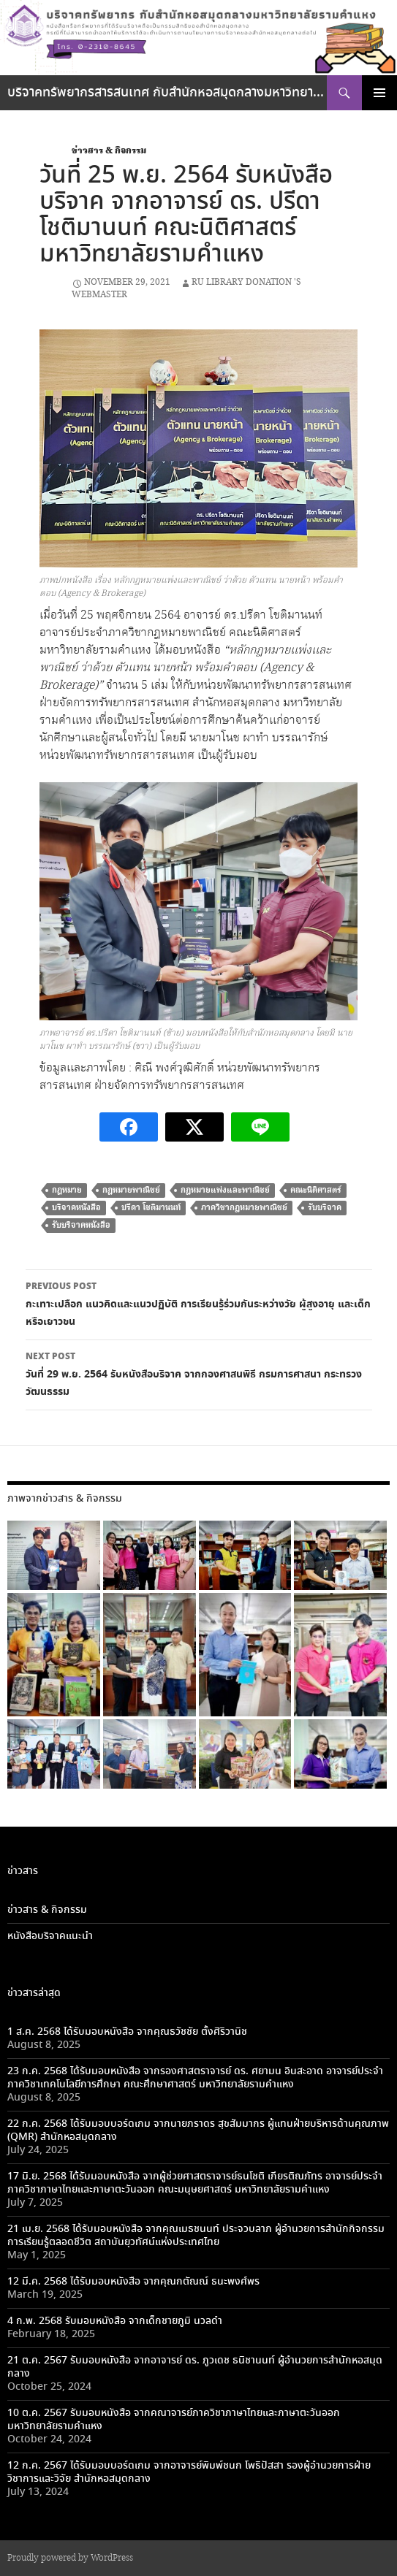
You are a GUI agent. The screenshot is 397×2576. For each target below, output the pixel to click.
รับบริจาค (324, 1207)
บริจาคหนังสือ (76, 1207)
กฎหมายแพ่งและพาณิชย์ (225, 1190)
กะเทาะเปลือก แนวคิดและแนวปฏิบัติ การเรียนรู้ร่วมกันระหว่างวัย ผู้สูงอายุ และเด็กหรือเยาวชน (199, 1304)
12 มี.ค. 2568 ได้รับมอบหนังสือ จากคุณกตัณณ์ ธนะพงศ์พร (133, 2281)
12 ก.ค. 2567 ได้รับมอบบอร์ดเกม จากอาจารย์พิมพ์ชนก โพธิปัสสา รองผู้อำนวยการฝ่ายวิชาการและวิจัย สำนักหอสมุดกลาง (189, 2472)
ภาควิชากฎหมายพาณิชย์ (244, 1207)
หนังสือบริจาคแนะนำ (50, 1936)
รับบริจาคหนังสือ (81, 1225)
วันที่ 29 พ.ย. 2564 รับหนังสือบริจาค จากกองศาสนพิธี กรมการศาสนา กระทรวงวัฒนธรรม (199, 1374)
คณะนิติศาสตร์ (315, 1190)
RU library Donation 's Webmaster (186, 288)
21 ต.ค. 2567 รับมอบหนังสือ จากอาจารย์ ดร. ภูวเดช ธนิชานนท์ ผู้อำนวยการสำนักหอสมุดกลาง (194, 2367)
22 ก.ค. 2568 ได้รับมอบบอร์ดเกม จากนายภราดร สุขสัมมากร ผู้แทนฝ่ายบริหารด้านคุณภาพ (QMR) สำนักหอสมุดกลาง (198, 2130)
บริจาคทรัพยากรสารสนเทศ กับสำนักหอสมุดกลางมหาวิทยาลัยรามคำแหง (167, 92)
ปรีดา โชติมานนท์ (151, 1207)
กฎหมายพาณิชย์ (131, 1190)
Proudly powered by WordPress (70, 2558)
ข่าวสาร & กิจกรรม (109, 151)
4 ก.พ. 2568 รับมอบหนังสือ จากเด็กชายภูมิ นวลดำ (114, 2321)
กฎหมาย (67, 1190)
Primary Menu (379, 92)
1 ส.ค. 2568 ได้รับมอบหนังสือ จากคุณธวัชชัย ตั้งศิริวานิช (127, 2032)
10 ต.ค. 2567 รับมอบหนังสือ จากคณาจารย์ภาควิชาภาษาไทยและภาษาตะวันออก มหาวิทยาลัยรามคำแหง (173, 2420)
